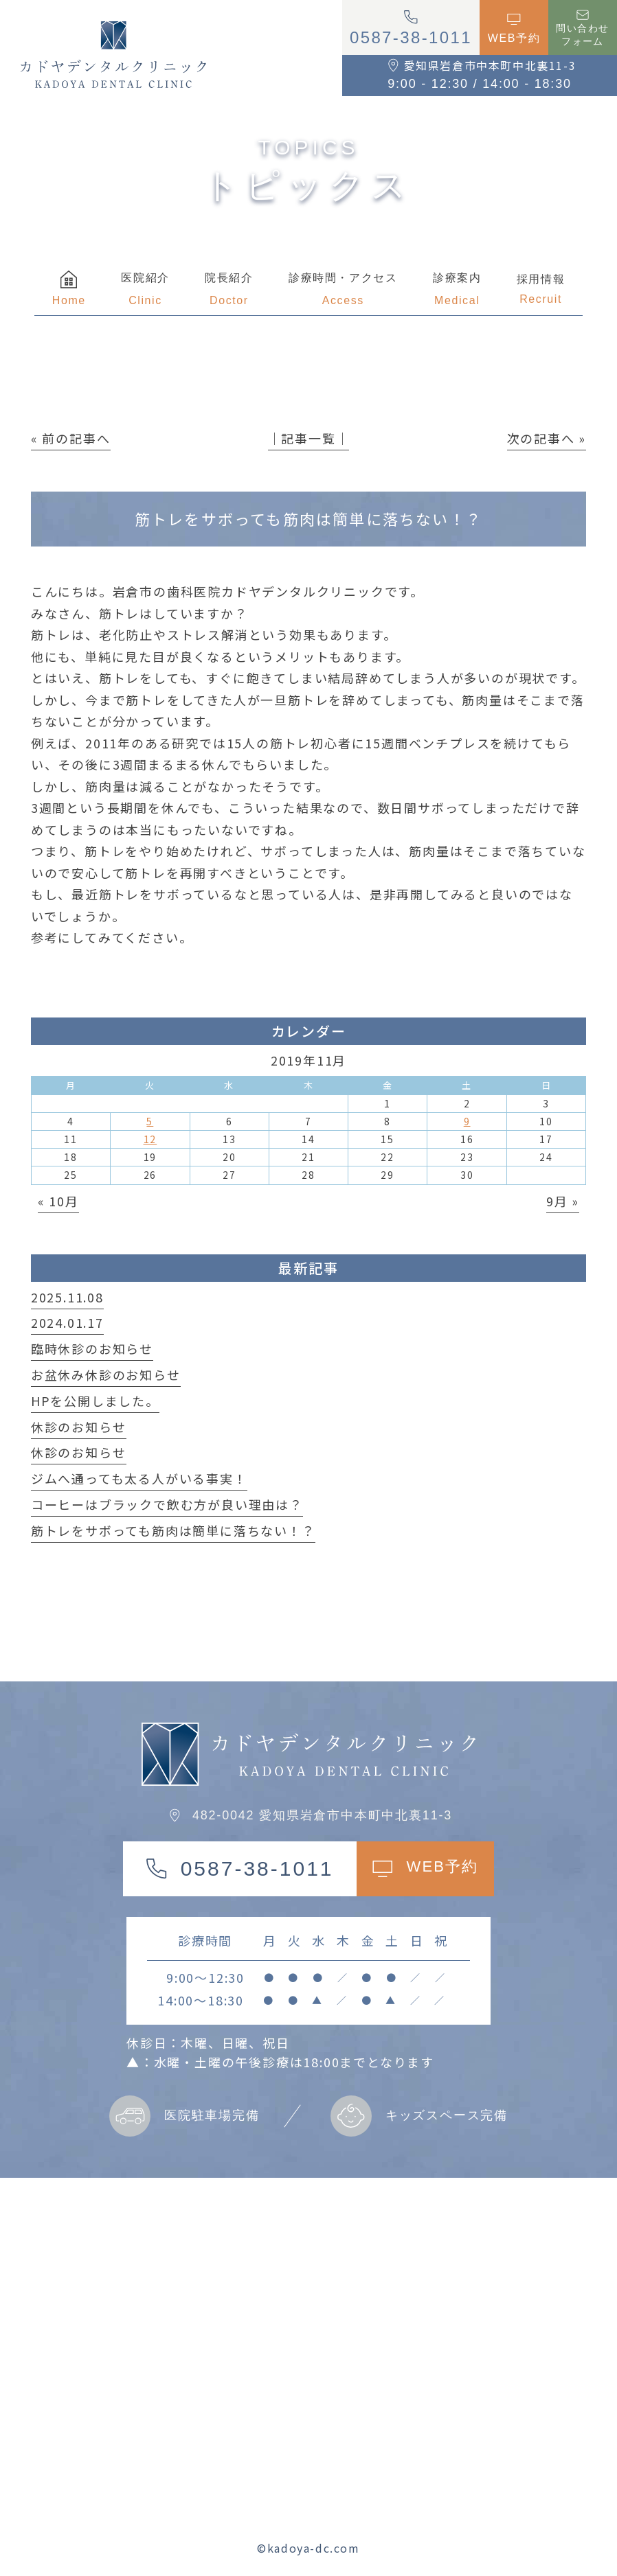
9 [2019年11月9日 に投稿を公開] (467, 1121)
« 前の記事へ (71, 438)
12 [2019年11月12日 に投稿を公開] (150, 1139)
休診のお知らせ (78, 1427)
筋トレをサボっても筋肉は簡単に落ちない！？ (173, 1530)
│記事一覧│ (309, 438)
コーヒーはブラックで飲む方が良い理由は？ (167, 1504)
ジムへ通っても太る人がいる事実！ (139, 1478)
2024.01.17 (67, 1322)
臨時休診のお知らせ (92, 1348)
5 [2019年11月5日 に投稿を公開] (149, 1121)
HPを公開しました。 (95, 1401)
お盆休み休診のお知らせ (106, 1374)
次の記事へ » (547, 438)
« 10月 (58, 1201)
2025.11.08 (67, 1297)
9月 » (562, 1201)
